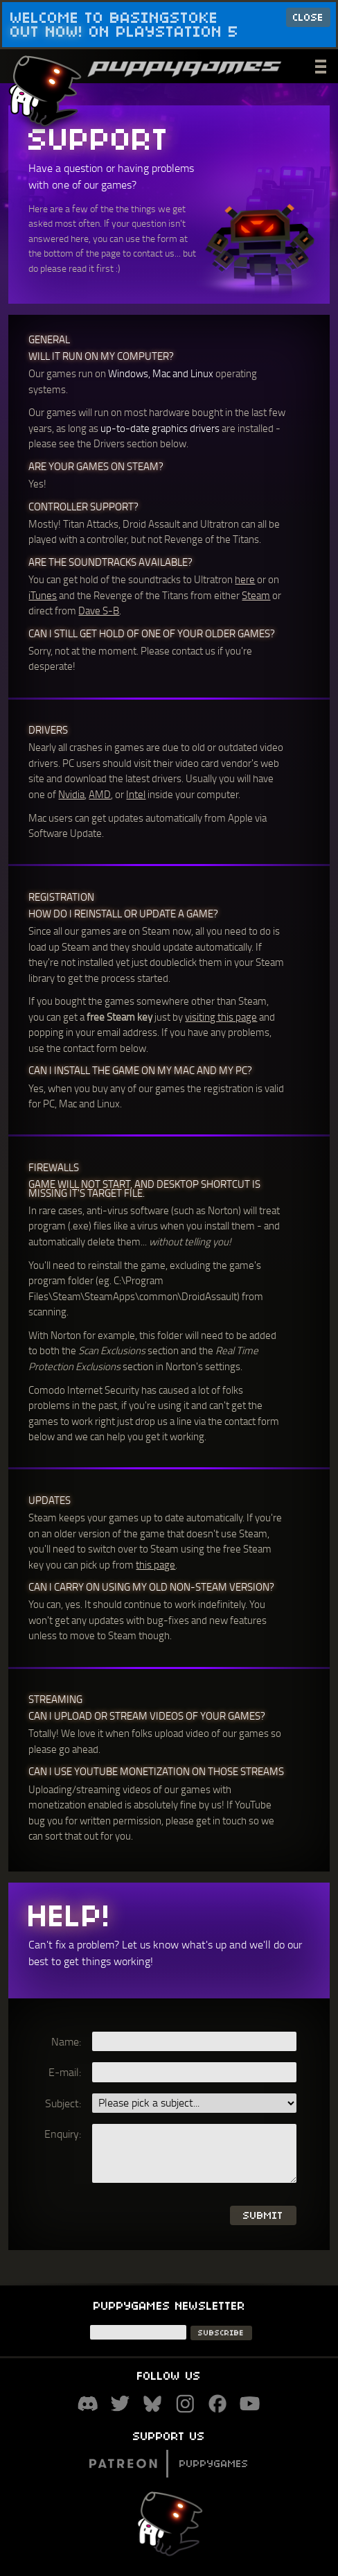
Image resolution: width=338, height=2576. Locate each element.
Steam (256, 595)
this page (155, 1564)
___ (322, 64)
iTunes (42, 595)
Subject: (63, 2103)
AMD (100, 794)
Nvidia (71, 794)
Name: (66, 2041)
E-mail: (64, 2072)
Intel (135, 794)
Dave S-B (98, 610)
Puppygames (169, 2462)
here (245, 579)
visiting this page (221, 1016)
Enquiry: (62, 2133)
